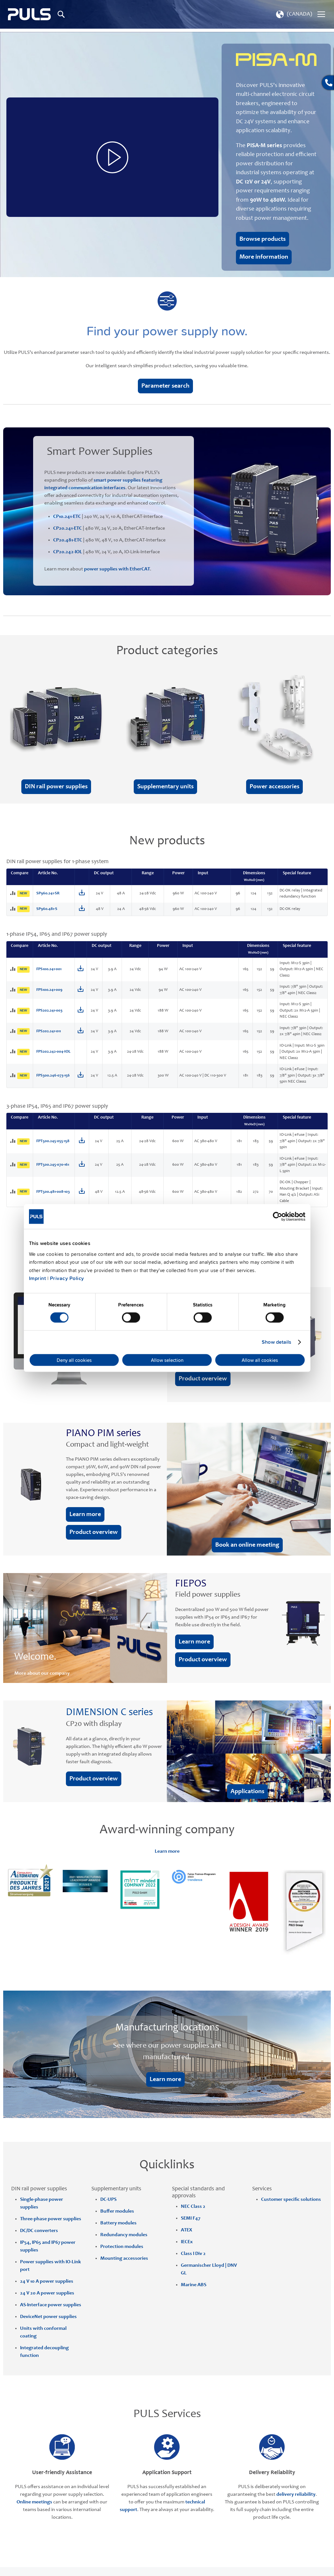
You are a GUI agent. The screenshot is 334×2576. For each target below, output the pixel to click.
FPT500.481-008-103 (53, 1192)
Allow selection (167, 1360)
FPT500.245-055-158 (52, 1141)
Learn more (167, 1851)
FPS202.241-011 (48, 1031)
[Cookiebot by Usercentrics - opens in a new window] (277, 1216)
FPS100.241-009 (49, 990)
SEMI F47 (190, 2218)
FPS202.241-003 (49, 1011)
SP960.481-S (46, 909)
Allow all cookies (260, 1360)
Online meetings (34, 2502)
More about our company (42, 1673)
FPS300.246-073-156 (53, 1076)
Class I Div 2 (193, 2253)
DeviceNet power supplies (48, 2316)
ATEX (186, 2230)
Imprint (37, 1278)
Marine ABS (193, 2284)
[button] (293, 14)
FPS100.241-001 (48, 969)
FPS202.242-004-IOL (53, 1052)
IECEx (187, 2241)
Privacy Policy (67, 1278)
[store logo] (29, 14)
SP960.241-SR (48, 893)
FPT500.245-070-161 (52, 1165)
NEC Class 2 (193, 2206)
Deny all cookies (74, 1360)
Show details (276, 1342)
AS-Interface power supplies (50, 2305)
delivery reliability (296, 2494)
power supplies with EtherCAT (117, 569)
